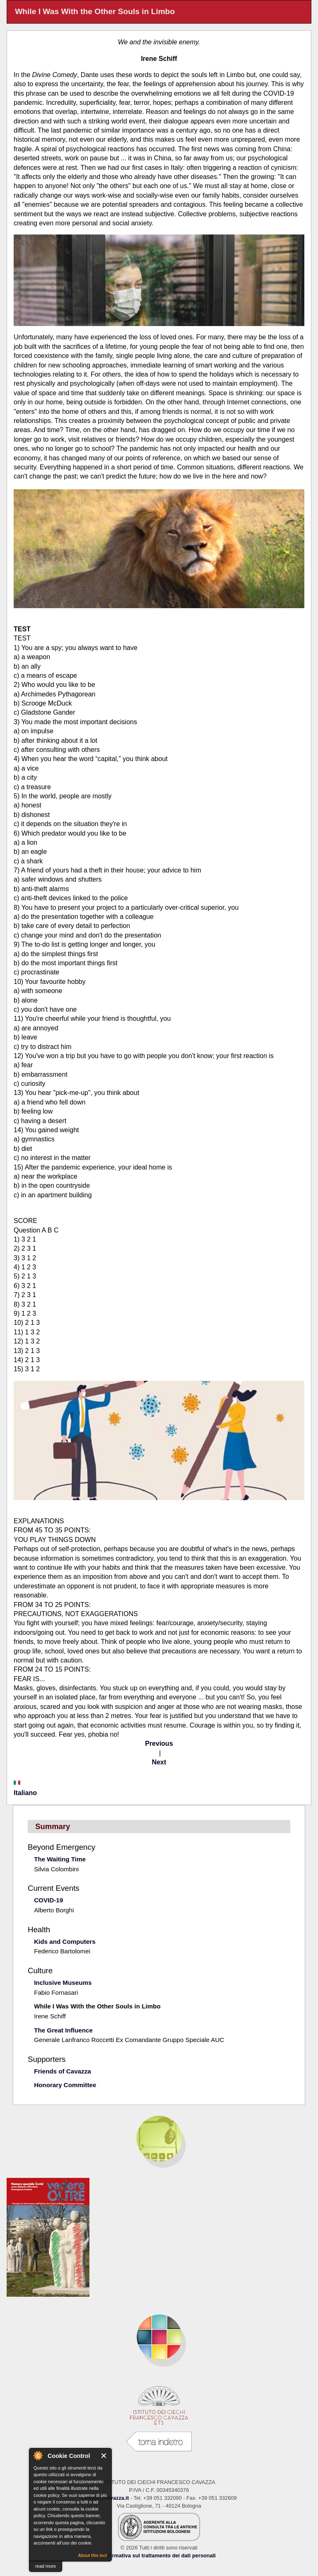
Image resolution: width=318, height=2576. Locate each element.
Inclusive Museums (63, 1982)
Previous (159, 1743)
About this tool (92, 2555)
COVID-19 (48, 1900)
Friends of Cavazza (62, 2071)
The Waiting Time (60, 1859)
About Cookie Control (37, 2455)
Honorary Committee (65, 2084)
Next (159, 1762)
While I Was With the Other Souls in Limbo (97, 2006)
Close (104, 2455)
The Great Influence (63, 2030)
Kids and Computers (65, 1941)
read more (45, 2566)
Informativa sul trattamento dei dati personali (159, 2555)
